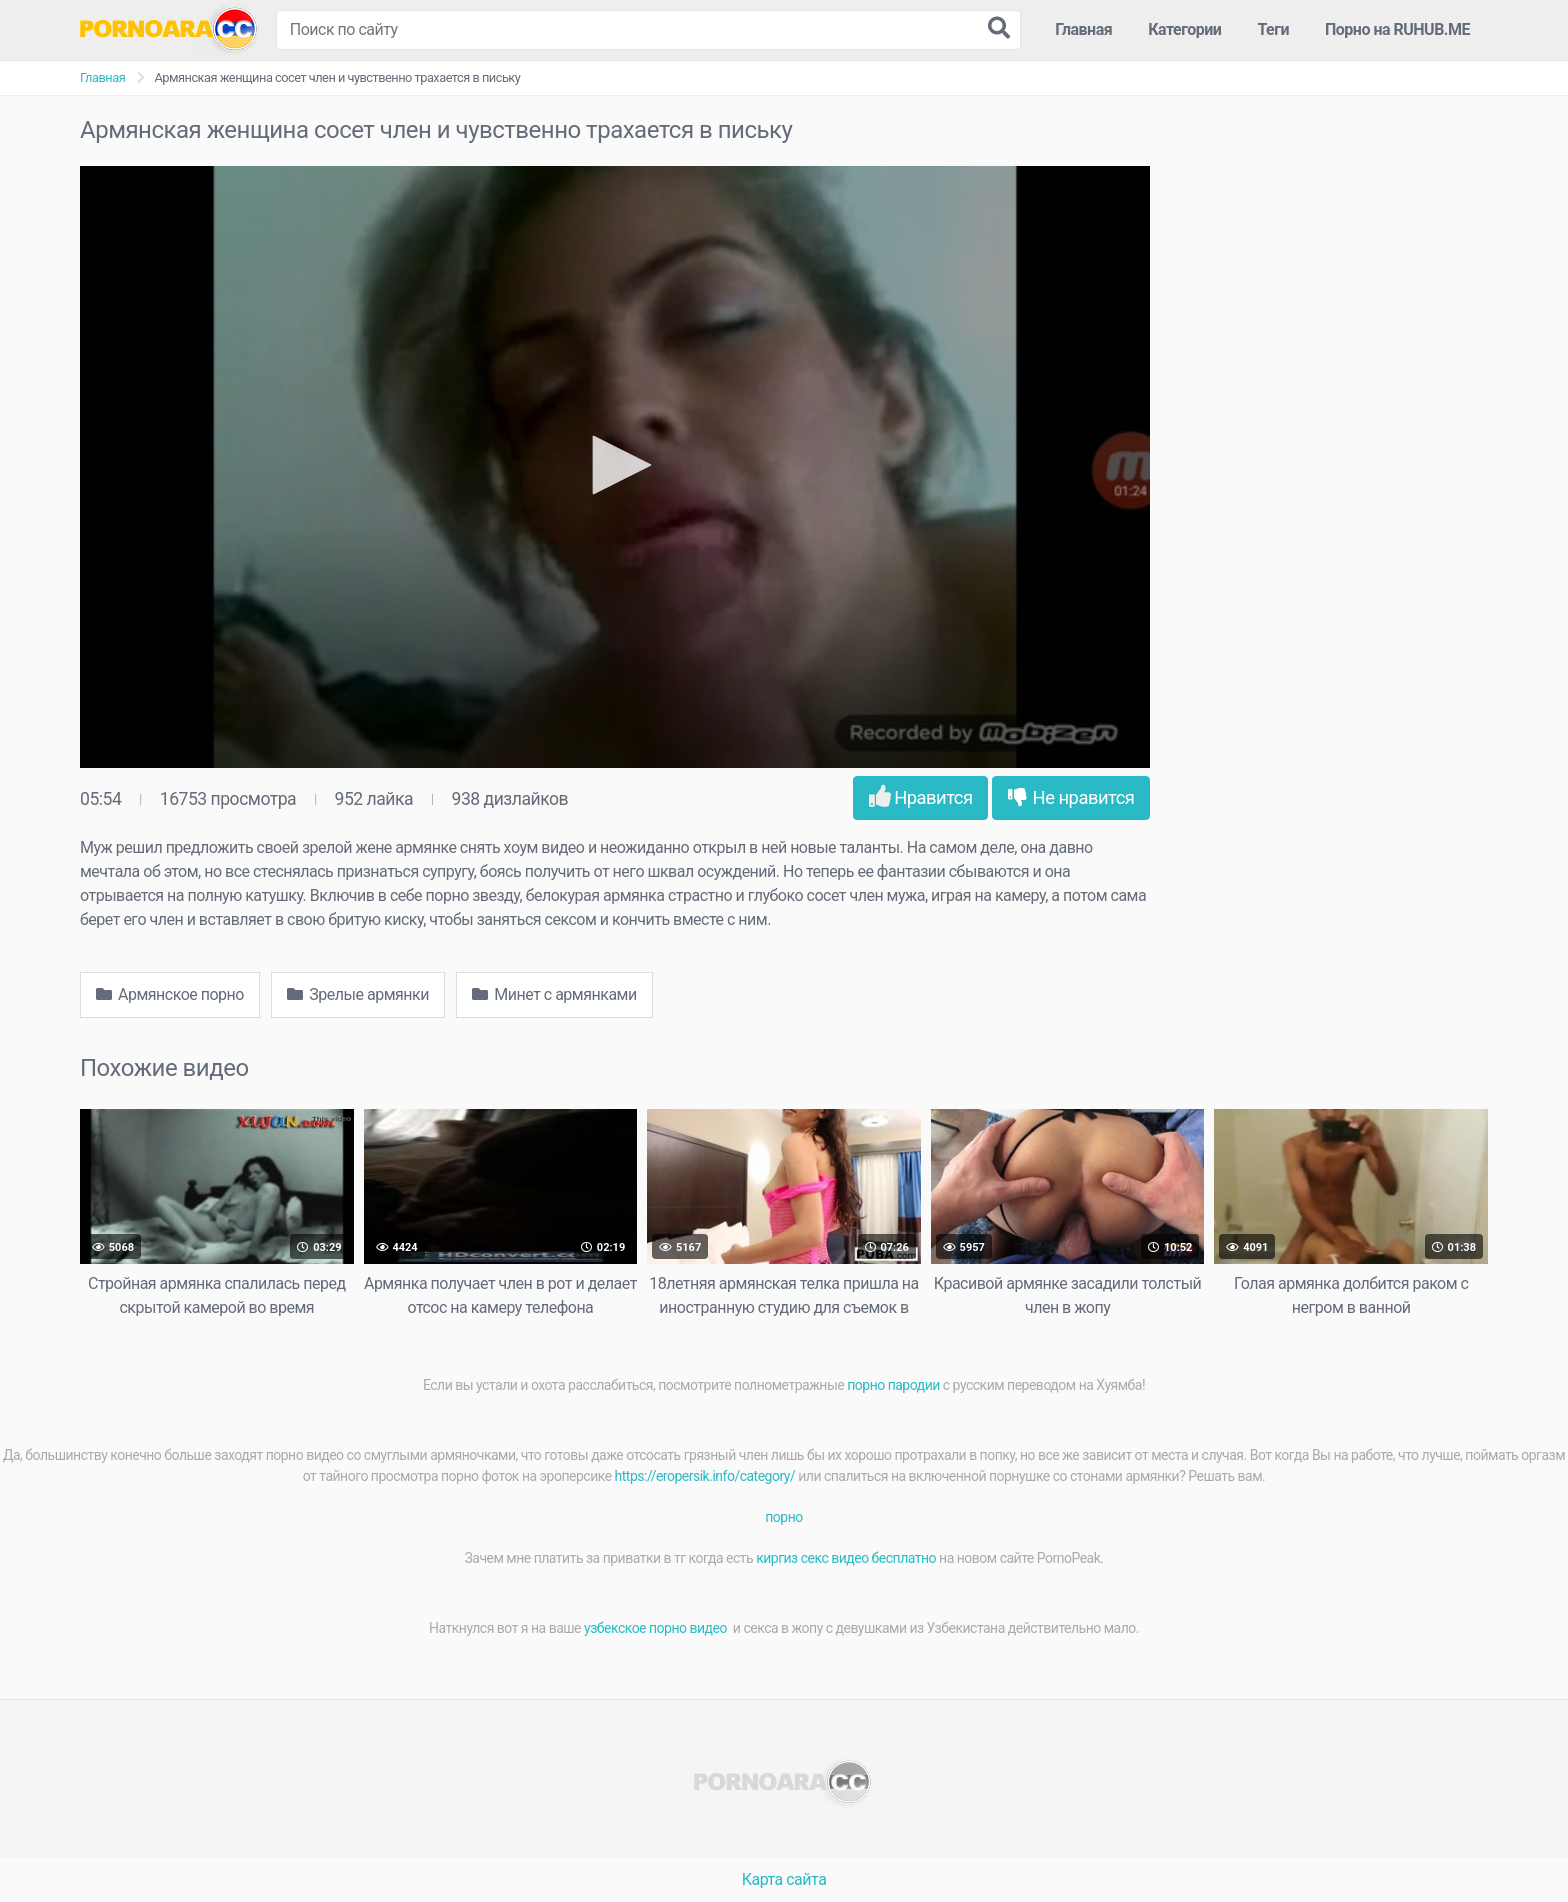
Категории (1184, 29)
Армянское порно (170, 994)
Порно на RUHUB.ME (1397, 29)
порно (783, 1517)
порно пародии (893, 1385)
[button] (615, 465)
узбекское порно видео (657, 1628)
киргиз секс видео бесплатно (846, 1558)
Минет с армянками (554, 994)
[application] (615, 467)
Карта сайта (784, 1879)
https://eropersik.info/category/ (705, 1476)
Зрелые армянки (358, 994)
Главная (1083, 29)
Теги (1273, 29)
